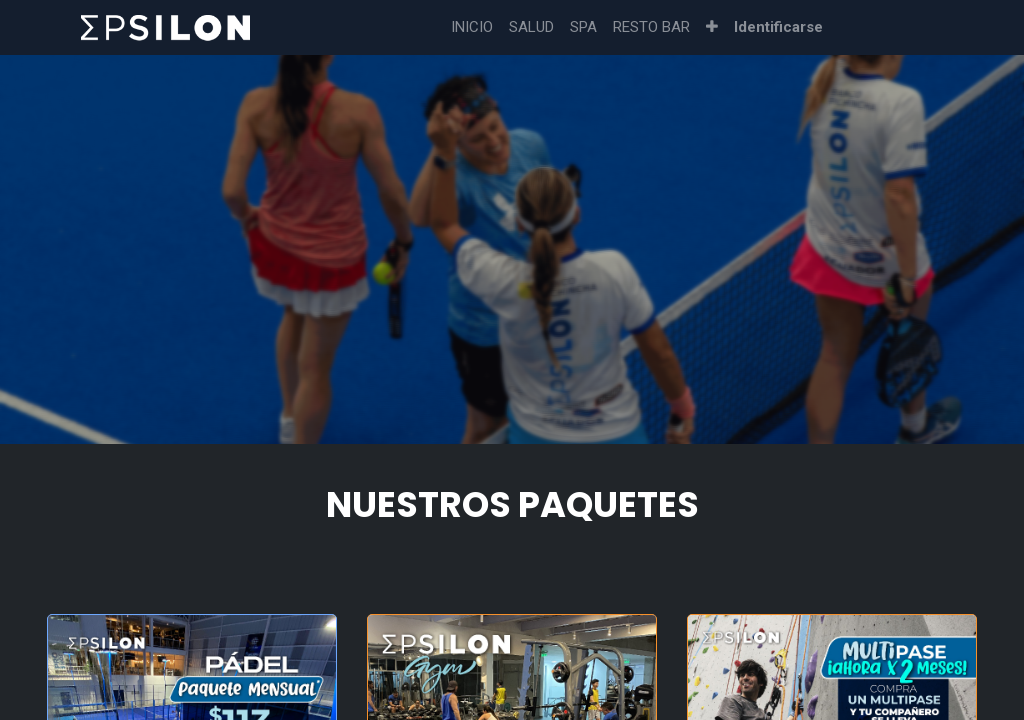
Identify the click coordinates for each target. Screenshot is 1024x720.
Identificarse (778, 27)
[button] (712, 27)
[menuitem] (472, 27)
